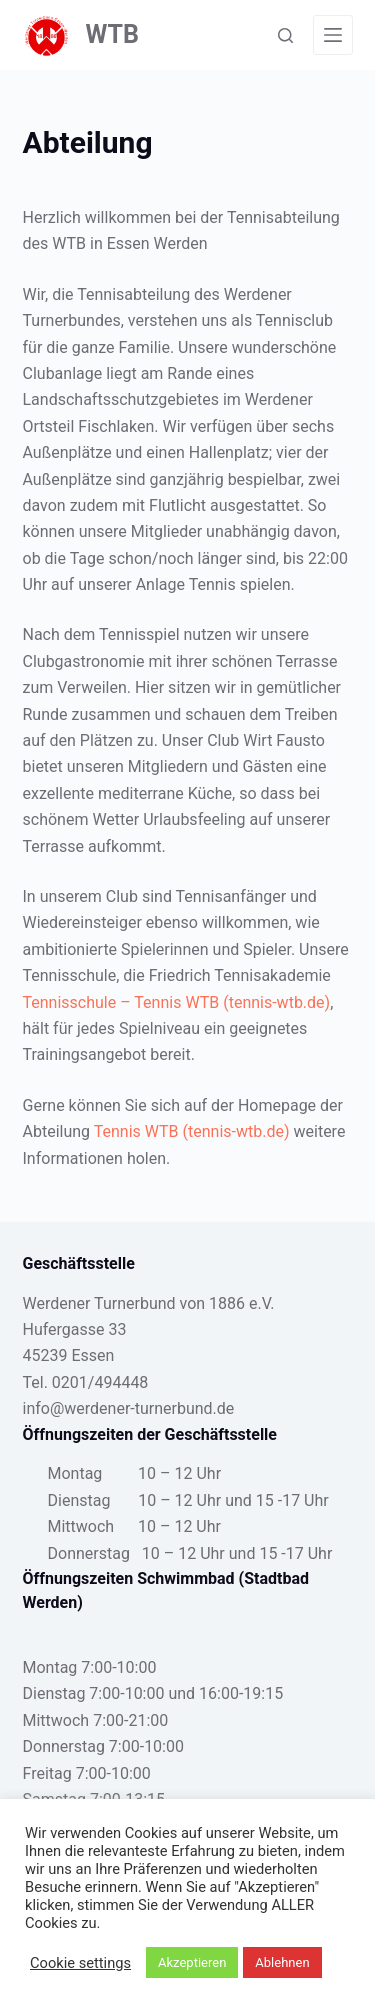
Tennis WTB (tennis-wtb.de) (192, 1131)
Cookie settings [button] (80, 1963)
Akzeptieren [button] (192, 1962)
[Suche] (285, 35)
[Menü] (333, 35)
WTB (113, 34)
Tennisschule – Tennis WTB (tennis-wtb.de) (177, 1002)
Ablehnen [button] (282, 1962)
